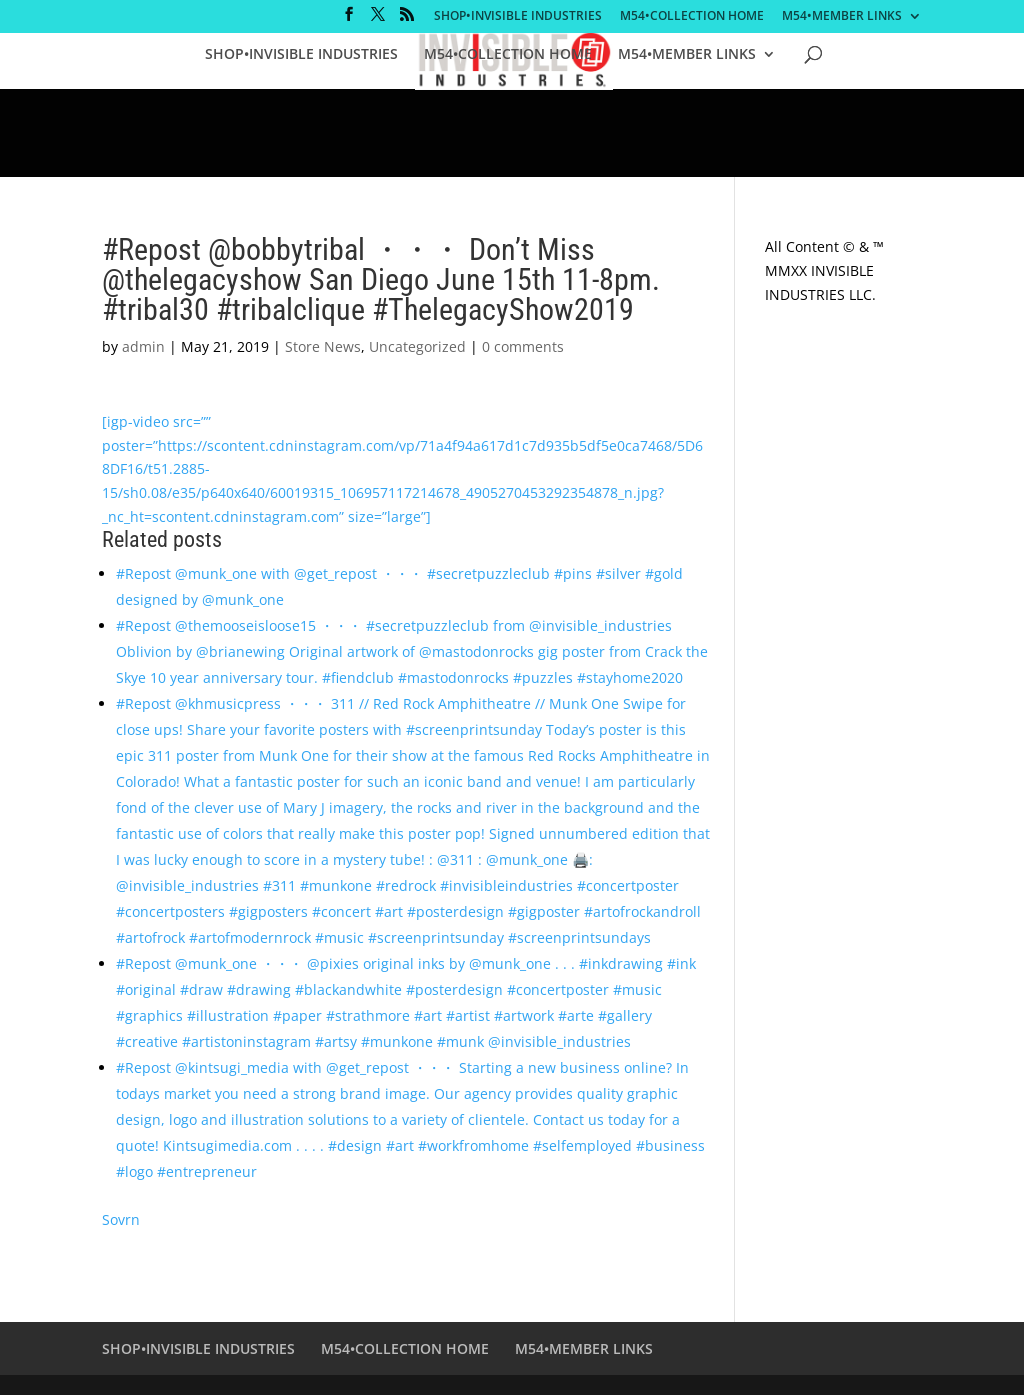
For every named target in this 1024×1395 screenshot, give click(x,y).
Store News (323, 346)
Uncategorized (417, 346)
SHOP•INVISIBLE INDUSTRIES (518, 17)
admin (143, 346)
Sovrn (121, 1219)
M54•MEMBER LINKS (842, 17)
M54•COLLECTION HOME (692, 17)
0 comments (523, 346)
